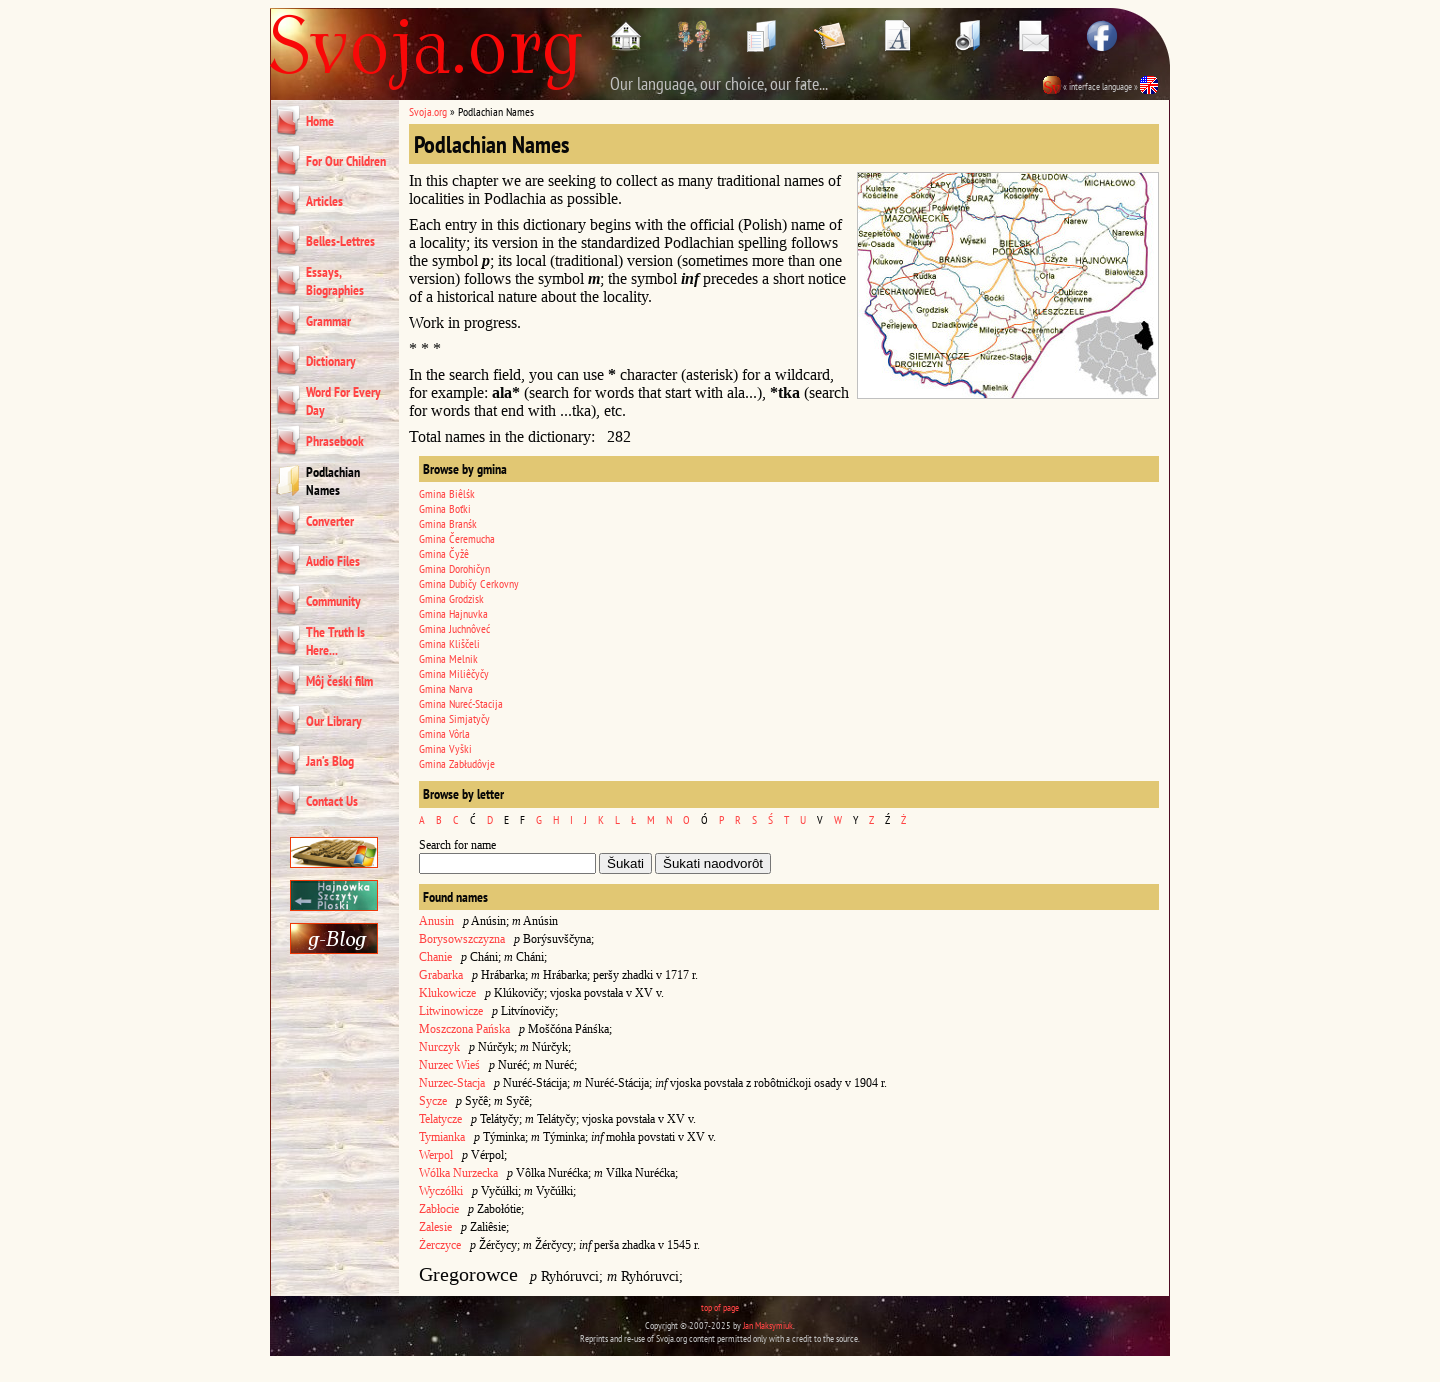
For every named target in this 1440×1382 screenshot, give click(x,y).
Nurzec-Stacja (452, 1083)
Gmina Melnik (448, 658)
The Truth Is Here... (335, 641)
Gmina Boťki (445, 508)
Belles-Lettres (340, 241)
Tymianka (442, 1137)
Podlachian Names (333, 481)
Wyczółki (441, 1191)
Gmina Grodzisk (451, 598)
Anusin (436, 921)
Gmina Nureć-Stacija (461, 703)
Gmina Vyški (445, 748)
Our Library (334, 721)
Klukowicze (447, 993)
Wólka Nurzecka (458, 1173)
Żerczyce (440, 1245)
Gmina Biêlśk (447, 493)
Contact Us (332, 801)
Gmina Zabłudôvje (457, 763)
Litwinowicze (451, 1011)
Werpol (436, 1155)
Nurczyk (439, 1047)
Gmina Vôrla (444, 733)
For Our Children (346, 161)
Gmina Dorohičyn (454, 568)
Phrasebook (335, 441)
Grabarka (441, 975)
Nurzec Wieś (449, 1065)
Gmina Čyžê (444, 553)
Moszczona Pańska (464, 1029)
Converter (330, 521)
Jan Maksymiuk (768, 1325)
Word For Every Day (343, 401)
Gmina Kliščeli (449, 643)
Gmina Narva (446, 688)
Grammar (328, 321)
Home (320, 121)
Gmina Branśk (448, 523)
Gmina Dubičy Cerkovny (469, 583)
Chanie (435, 957)
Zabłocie (439, 1209)
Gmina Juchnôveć (454, 628)
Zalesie (435, 1227)
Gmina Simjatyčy (454, 718)
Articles (324, 201)
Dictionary (331, 361)
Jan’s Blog (330, 761)
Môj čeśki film (339, 681)
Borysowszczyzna (462, 939)
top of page (720, 1307)
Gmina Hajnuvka (453, 613)
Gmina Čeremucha (457, 538)
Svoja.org (428, 111)
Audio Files (333, 561)
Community (333, 601)
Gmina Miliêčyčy (454, 673)
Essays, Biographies (335, 281)
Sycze (433, 1101)
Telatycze (440, 1119)
